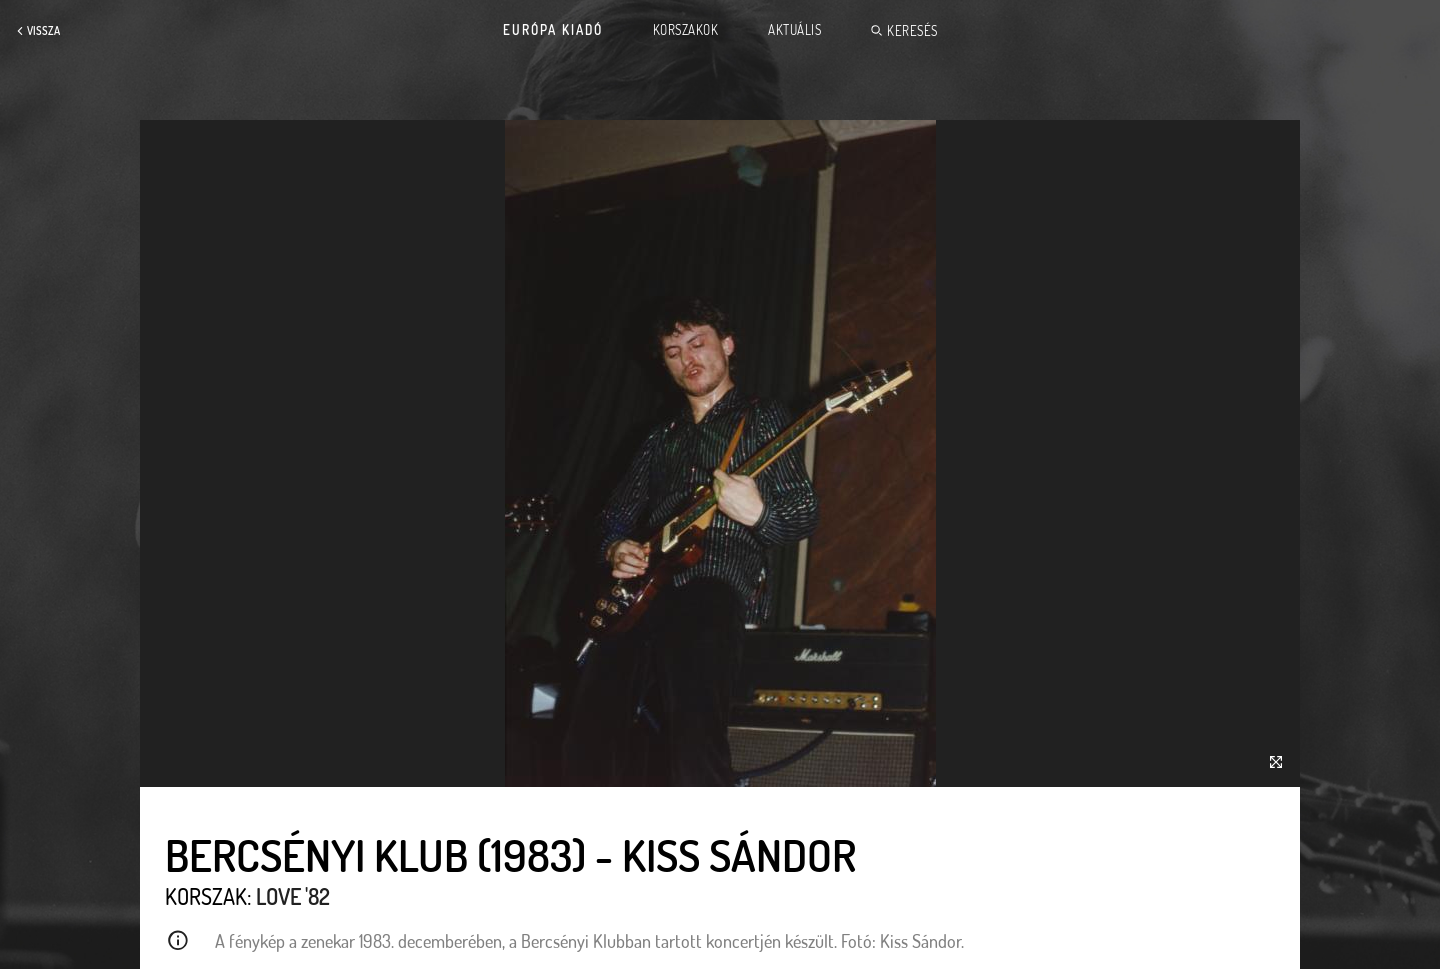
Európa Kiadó (553, 30)
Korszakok (686, 30)
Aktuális (794, 30)
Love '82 (293, 896)
